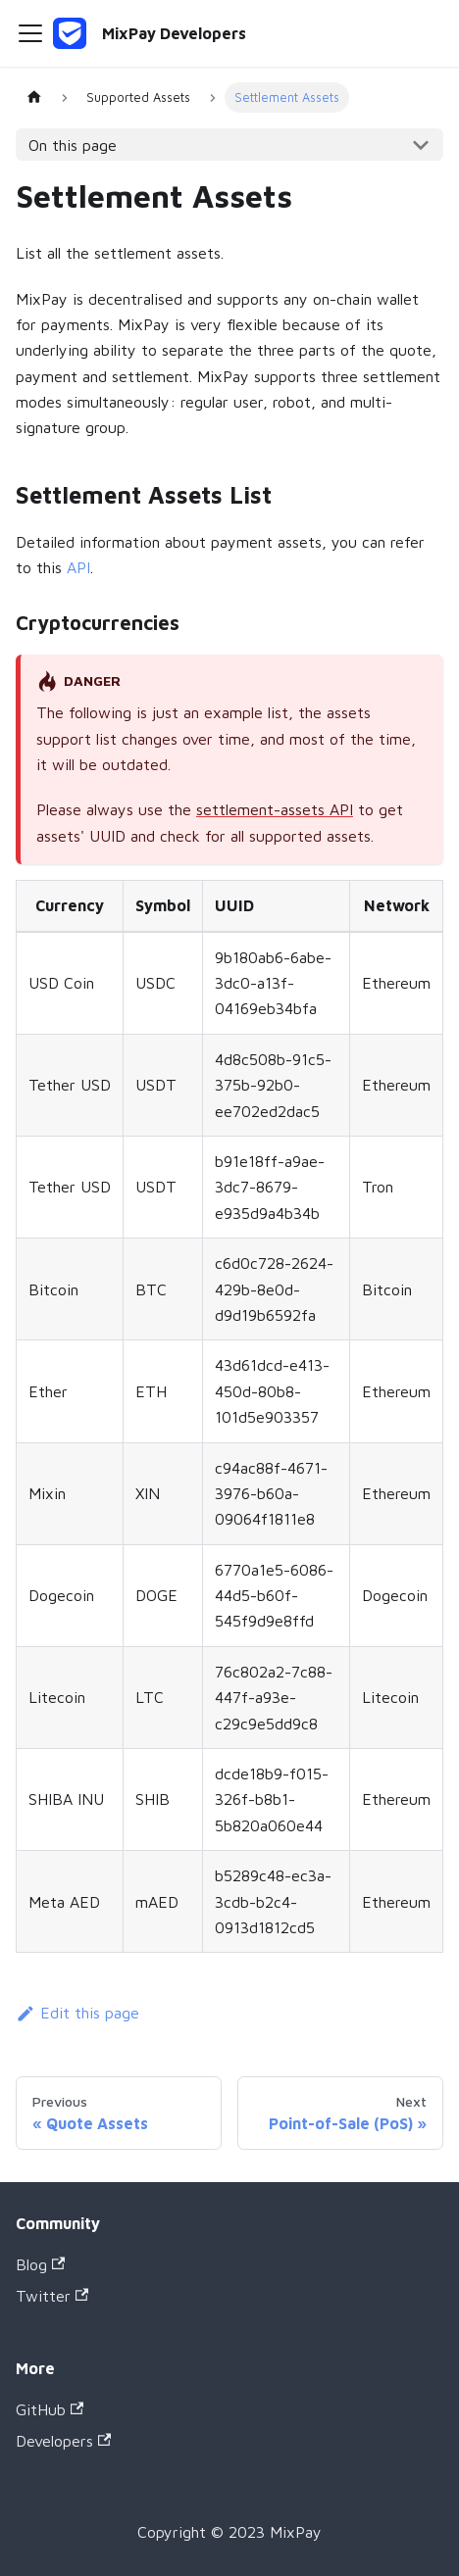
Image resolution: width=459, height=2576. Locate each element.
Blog (40, 2264)
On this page (72, 145)
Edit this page (77, 2012)
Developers (63, 2441)
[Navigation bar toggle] (30, 33)
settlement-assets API (274, 809)
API (78, 567)
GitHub (49, 2409)
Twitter (52, 2296)
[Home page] (34, 97)
